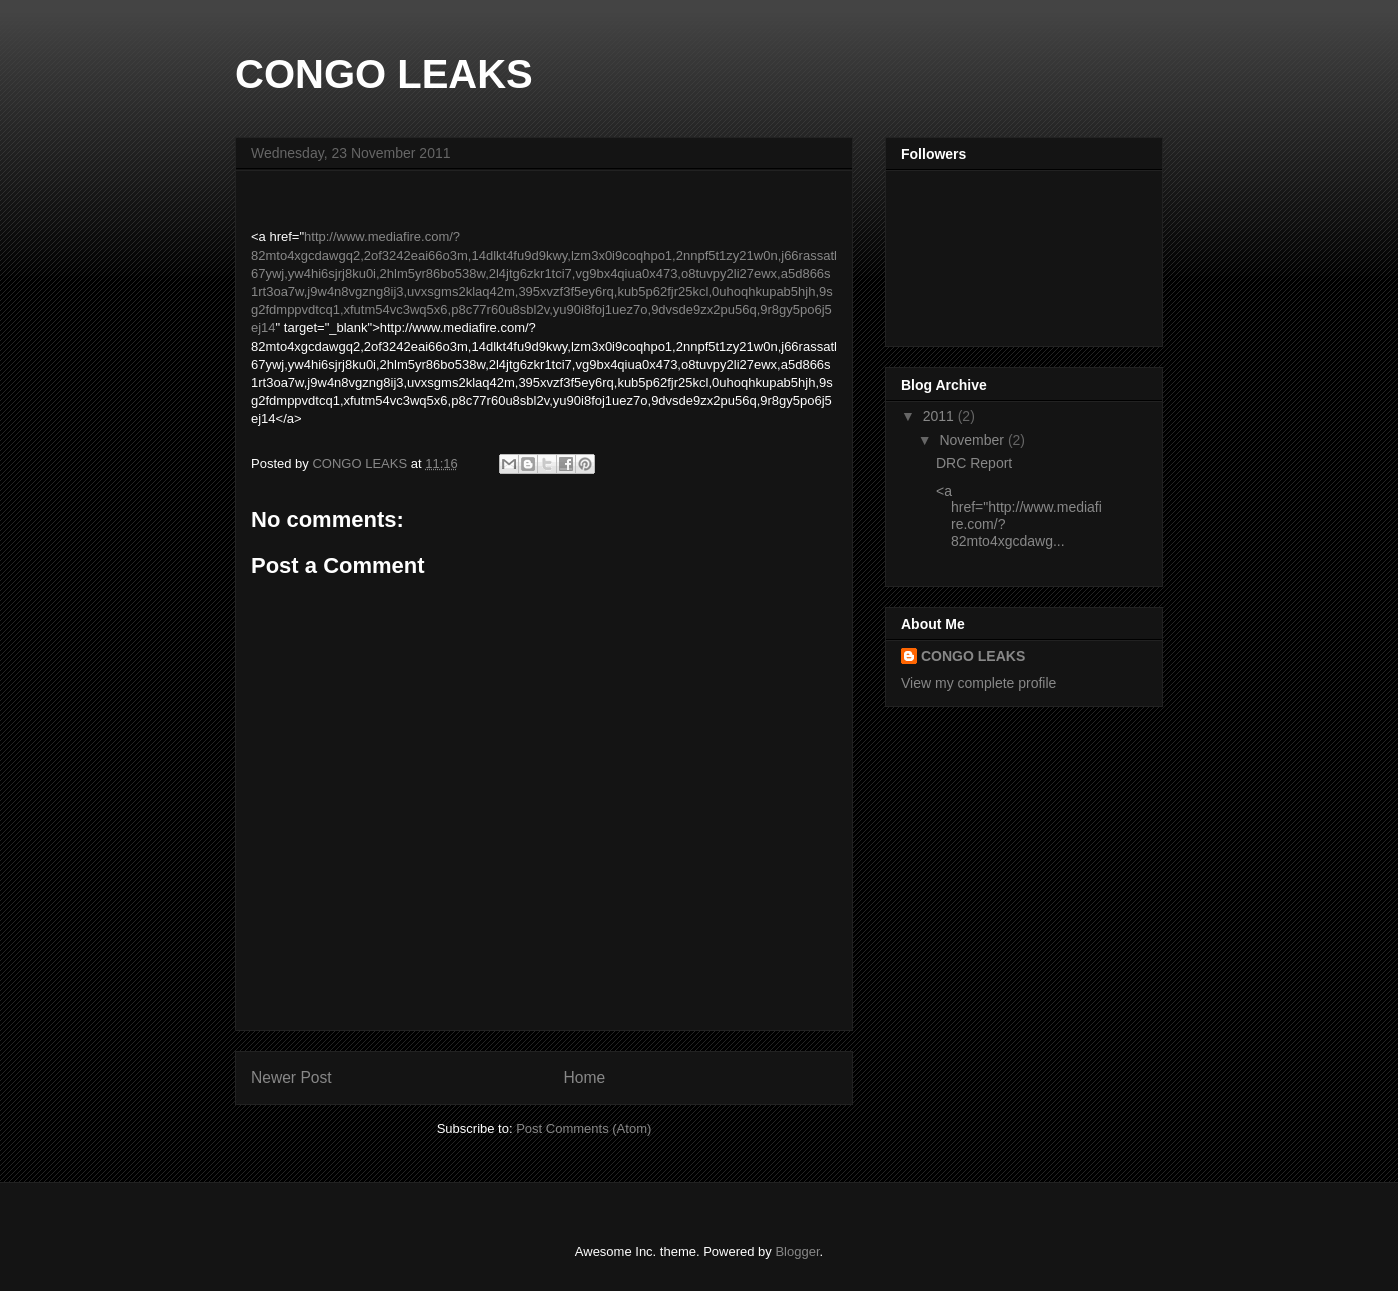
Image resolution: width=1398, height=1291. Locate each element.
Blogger (797, 1251)
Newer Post (291, 1077)
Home (585, 1077)
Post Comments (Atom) (583, 1128)
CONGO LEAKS (384, 74)
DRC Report (974, 463)
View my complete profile (978, 683)
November (973, 440)
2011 (940, 416)
